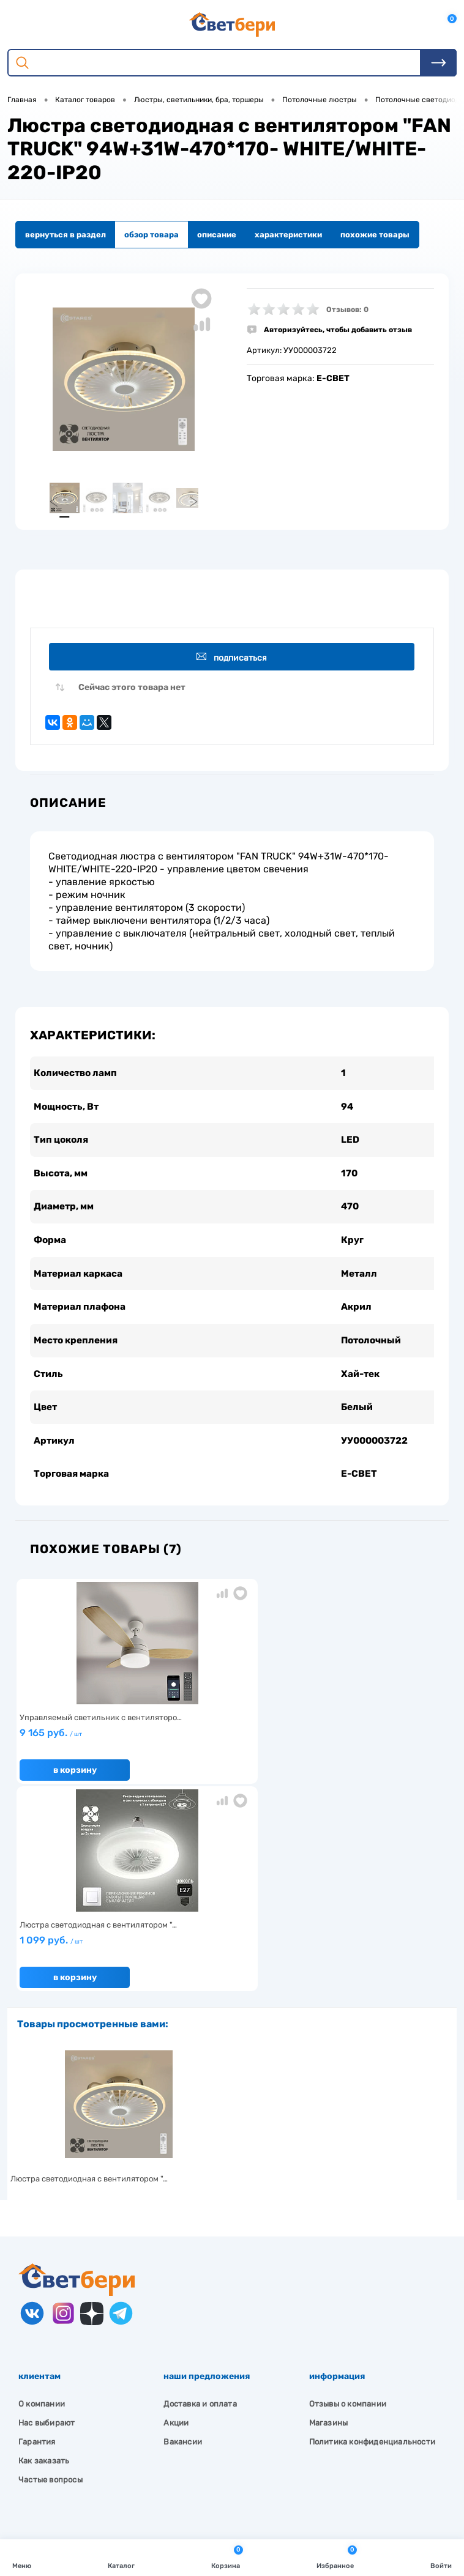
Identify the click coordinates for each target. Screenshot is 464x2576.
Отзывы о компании (347, 2213)
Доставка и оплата (199, 2213)
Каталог (121, 2557)
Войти (441, 2557)
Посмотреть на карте (78, 2400)
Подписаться (234, 660)
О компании (41, 2213)
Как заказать (43, 2269)
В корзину (74, 1786)
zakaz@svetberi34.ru (77, 2468)
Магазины (328, 2231)
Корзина (227, 2557)
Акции (176, 2231)
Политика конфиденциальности (372, 2250)
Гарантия (37, 2250)
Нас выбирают (46, 2231)
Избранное (336, 2557)
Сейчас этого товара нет (131, 692)
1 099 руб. (228, 1754)
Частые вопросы (50, 2288)
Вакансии (182, 2250)
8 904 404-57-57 (69, 2446)
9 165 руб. (86, 1754)
